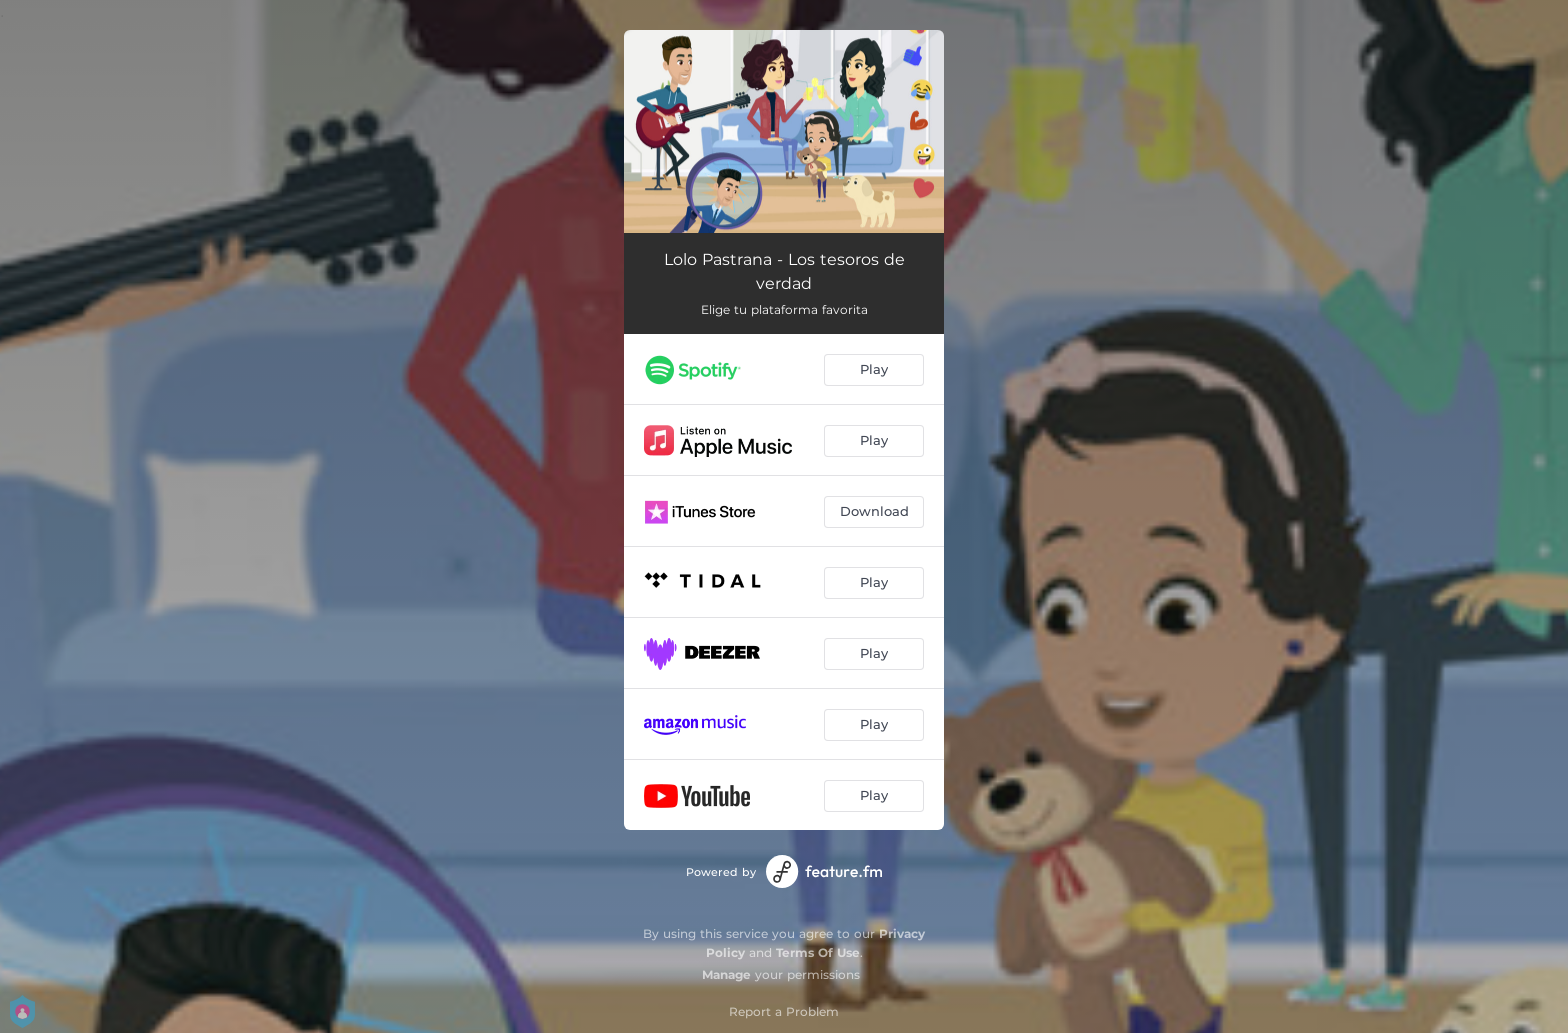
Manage (726, 974)
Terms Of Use (818, 952)
